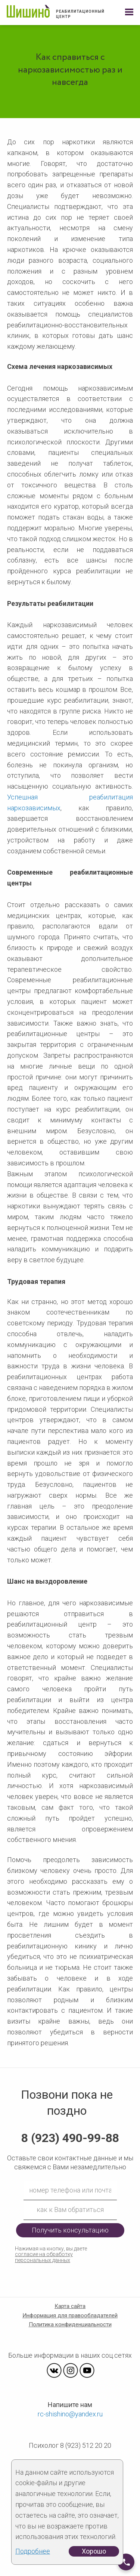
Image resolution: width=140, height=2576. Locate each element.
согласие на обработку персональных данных (44, 2257)
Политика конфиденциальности (70, 2324)
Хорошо (94, 2551)
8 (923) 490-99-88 (70, 2138)
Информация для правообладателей (70, 2315)
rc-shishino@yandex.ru (70, 2414)
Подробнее (32, 2551)
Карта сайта (70, 2306)
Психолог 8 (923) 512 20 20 (70, 2445)
